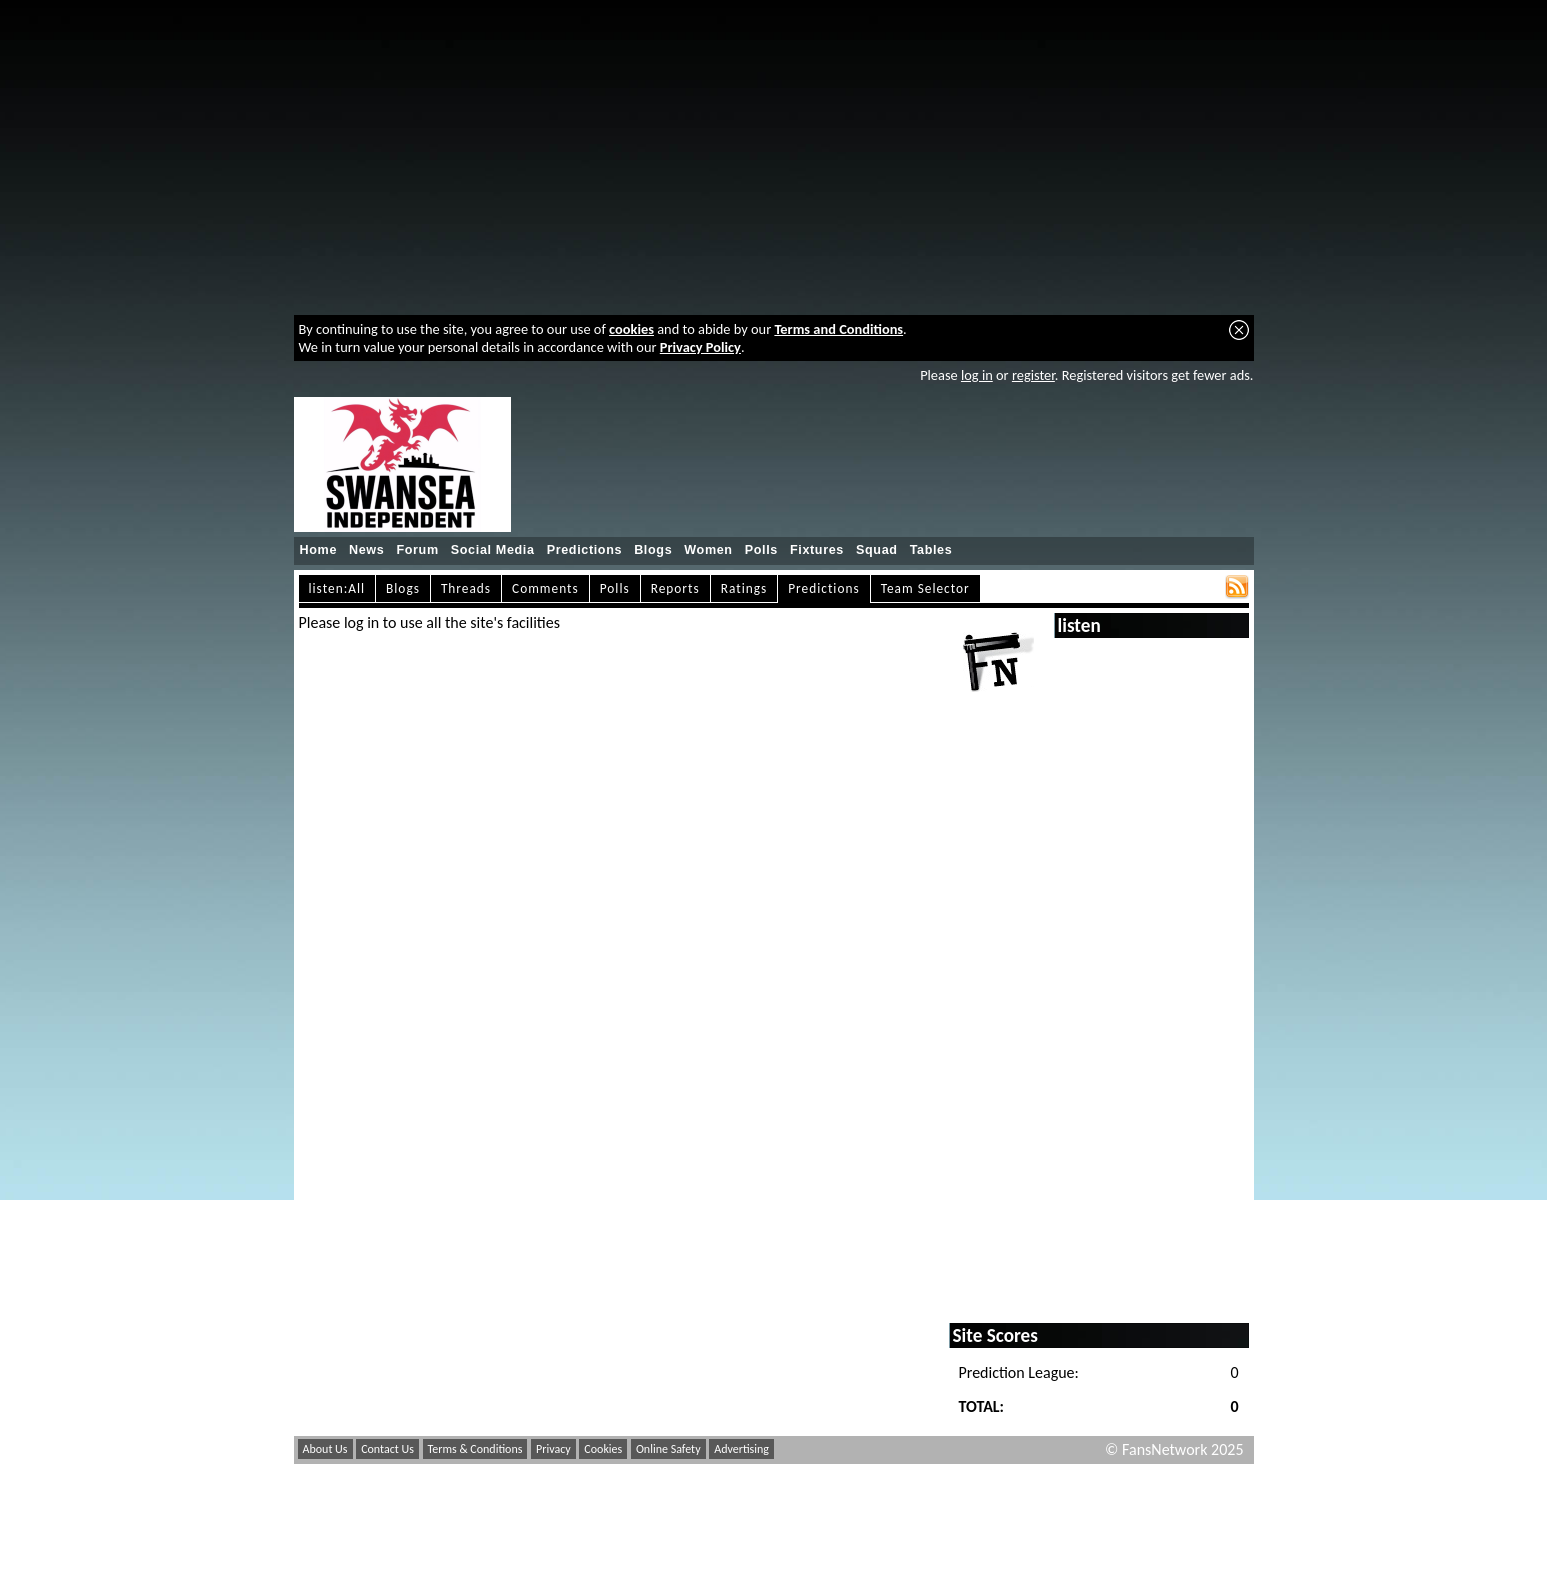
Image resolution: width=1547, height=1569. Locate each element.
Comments (545, 588)
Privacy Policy (700, 347)
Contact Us (387, 1449)
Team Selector (925, 588)
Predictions (585, 550)
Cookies (603, 1449)
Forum (417, 550)
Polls (761, 550)
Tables (931, 550)
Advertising (741, 1449)
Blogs (653, 550)
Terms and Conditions (838, 329)
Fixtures (817, 550)
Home (319, 550)
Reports (675, 588)
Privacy (553, 1449)
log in (977, 375)
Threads (466, 588)
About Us (325, 1449)
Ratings (744, 588)
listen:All (337, 588)
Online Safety (668, 1449)
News (366, 550)
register (1033, 375)
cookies (631, 329)
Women (708, 550)
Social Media (493, 550)
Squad (877, 550)
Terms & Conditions (475, 1449)
